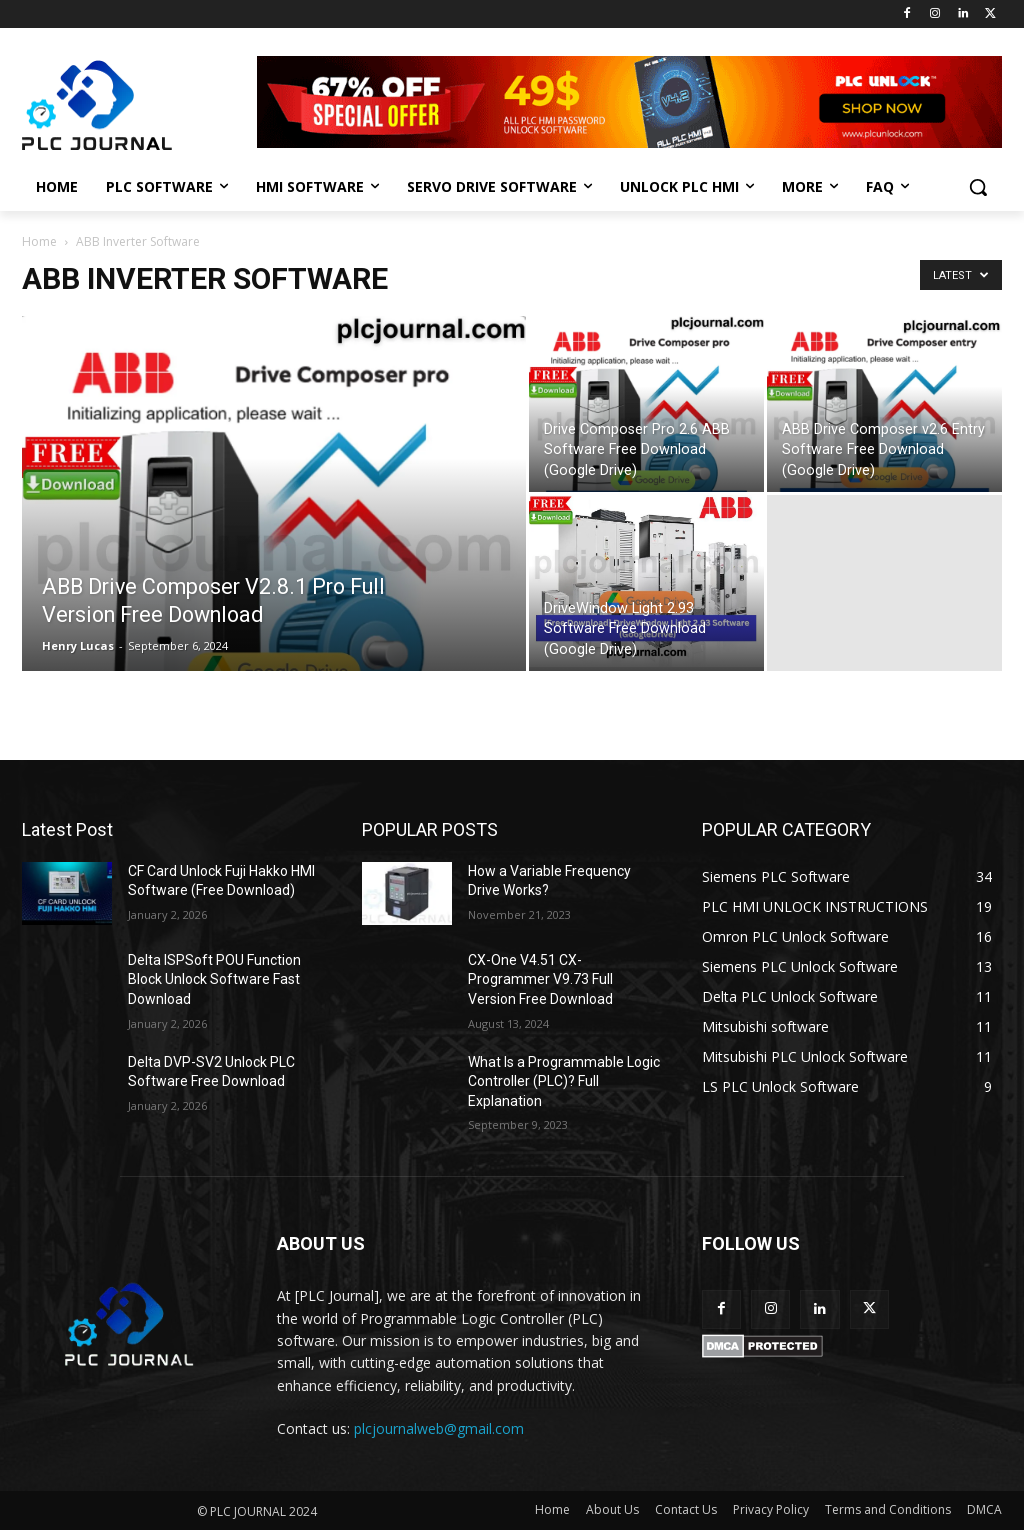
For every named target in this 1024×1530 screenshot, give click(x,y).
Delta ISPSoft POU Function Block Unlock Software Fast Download (214, 979)
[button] (978, 187)
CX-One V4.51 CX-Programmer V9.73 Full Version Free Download (540, 979)
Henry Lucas (78, 645)
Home (39, 241)
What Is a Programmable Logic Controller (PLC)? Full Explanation (564, 1081)
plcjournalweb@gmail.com (439, 1428)
